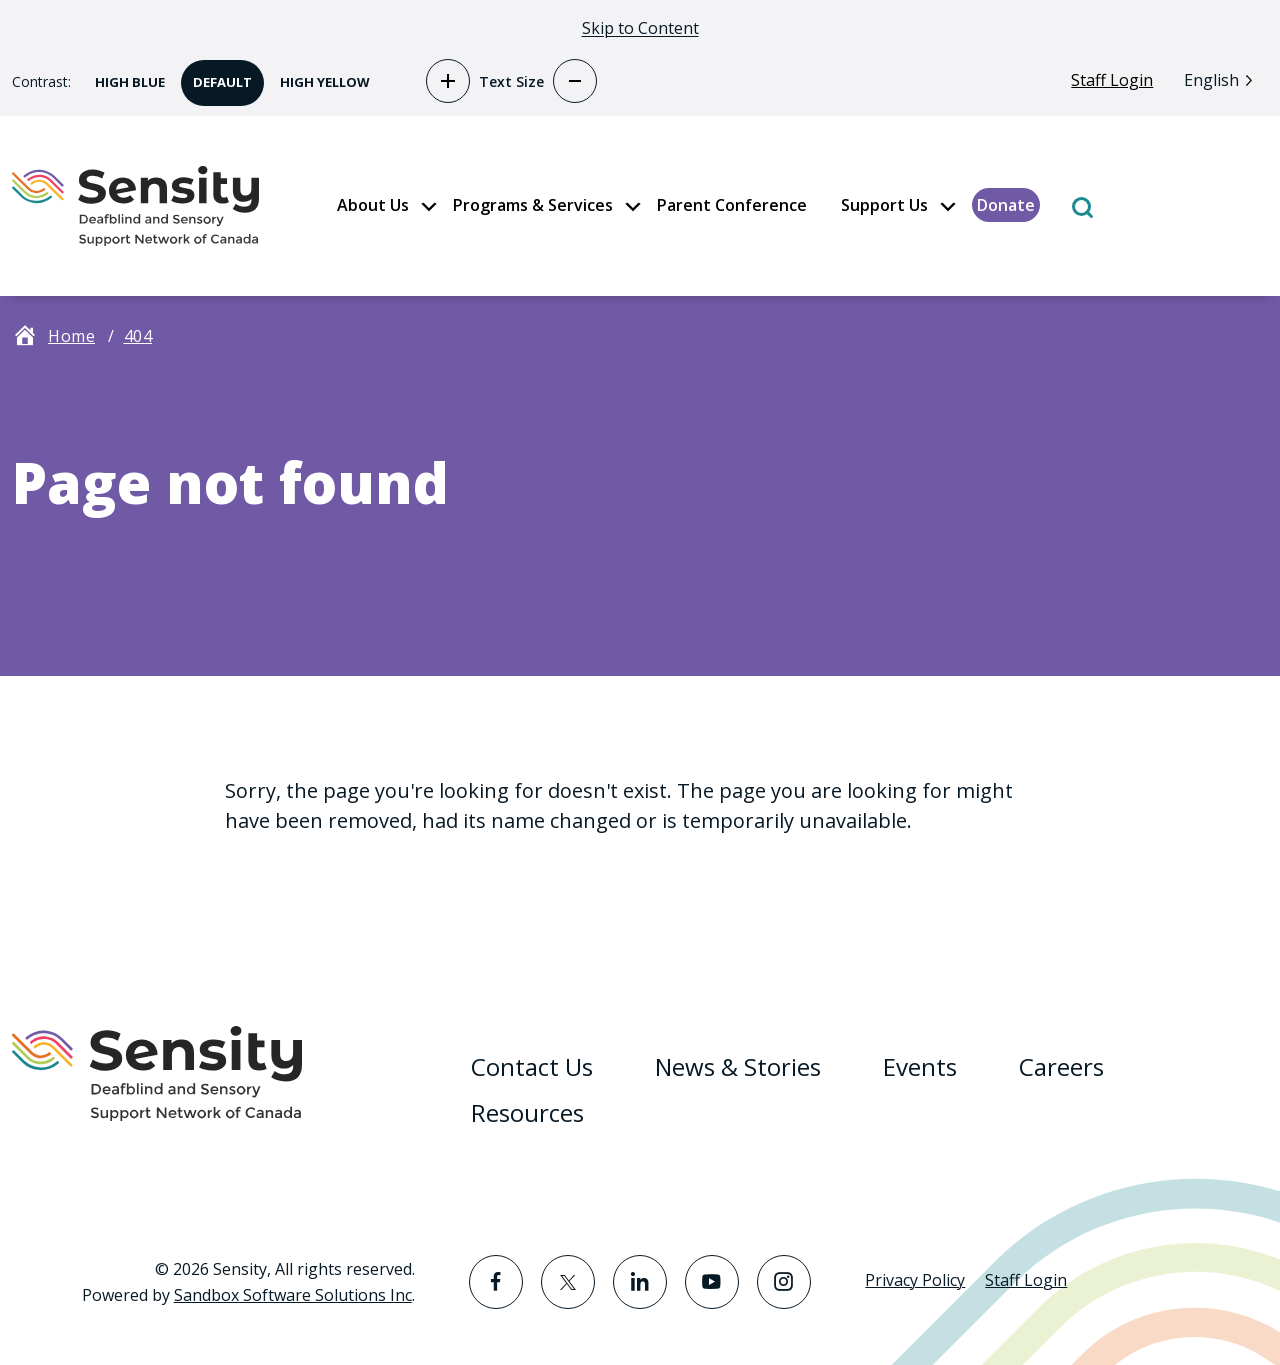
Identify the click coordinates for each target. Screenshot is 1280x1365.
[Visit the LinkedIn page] (640, 1282)
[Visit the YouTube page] (712, 1282)
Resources (527, 1112)
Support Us (884, 205)
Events (920, 1066)
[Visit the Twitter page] (568, 1282)
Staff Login (1112, 80)
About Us (373, 205)
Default (216, 75)
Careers (1061, 1066)
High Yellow (319, 75)
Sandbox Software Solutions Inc (293, 1295)
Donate (1006, 205)
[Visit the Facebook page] (496, 1282)
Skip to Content (640, 28)
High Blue (124, 75)
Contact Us (532, 1066)
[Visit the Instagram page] (784, 1282)
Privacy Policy (915, 1280)
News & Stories (738, 1066)
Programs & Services (533, 205)
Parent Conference (732, 205)
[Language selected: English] (1223, 79)
